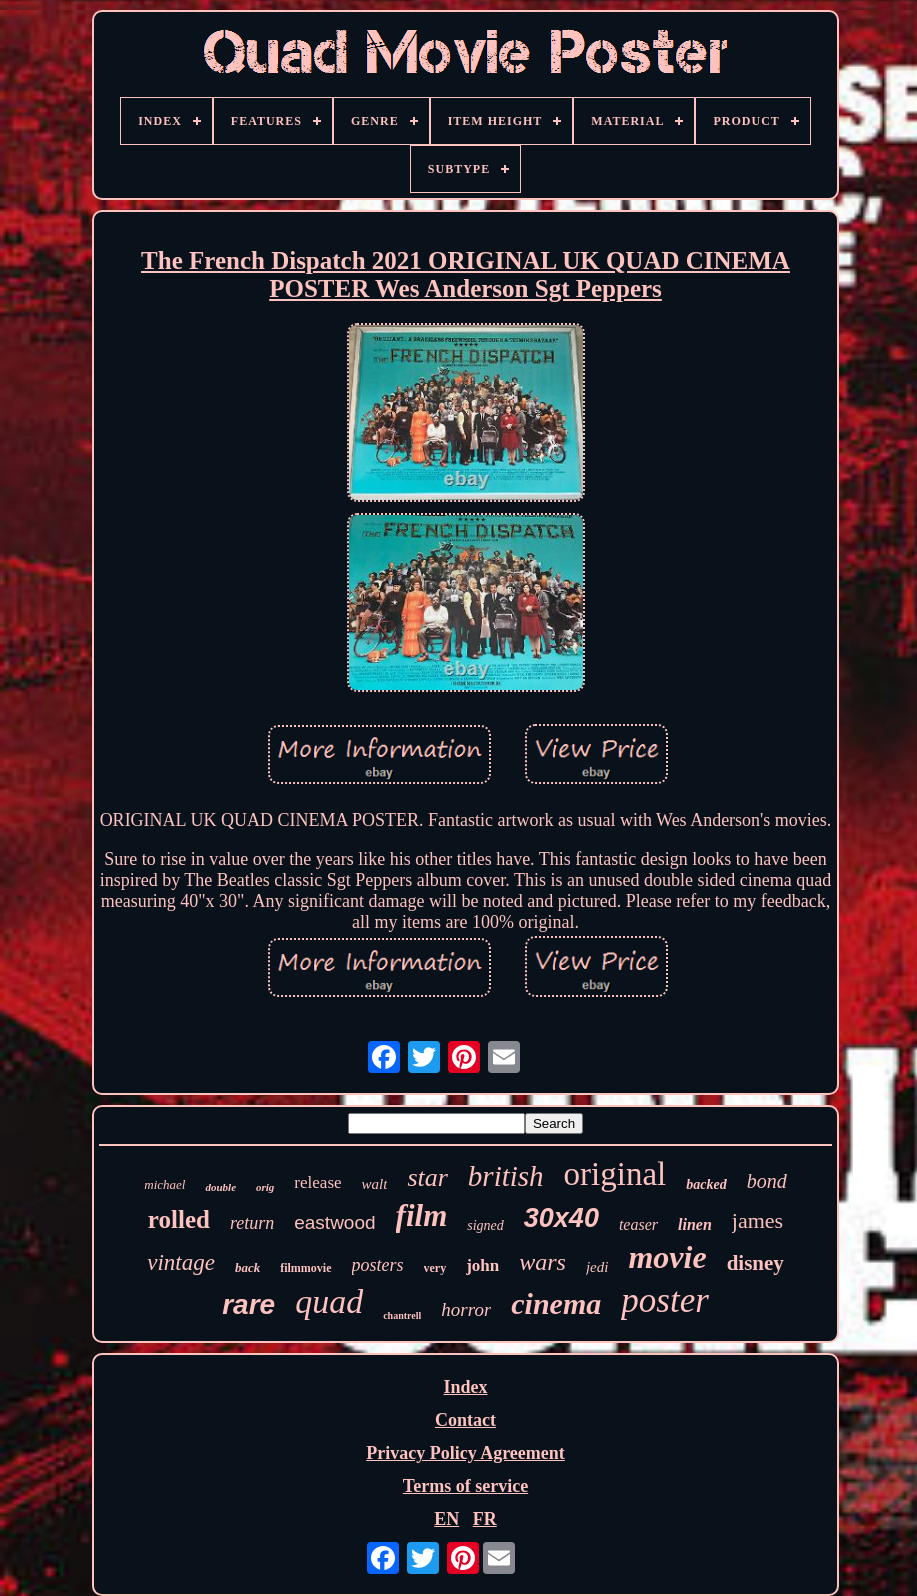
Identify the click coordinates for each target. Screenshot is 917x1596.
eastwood (334, 1222)
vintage (181, 1262)
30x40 (561, 1218)
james (757, 1220)
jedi (597, 1267)
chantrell (402, 1315)
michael (164, 1184)
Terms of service (465, 1486)
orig (265, 1187)
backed (706, 1184)
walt (375, 1184)
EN (446, 1519)
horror (466, 1309)
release (317, 1182)
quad (329, 1301)
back (247, 1267)
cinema (556, 1303)
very (435, 1268)
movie (667, 1257)
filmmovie (305, 1268)
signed (485, 1225)
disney (755, 1263)
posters (378, 1265)
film (422, 1215)
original (615, 1174)
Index (465, 1387)
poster (665, 1300)
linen (695, 1224)
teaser (638, 1224)
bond (767, 1181)
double (220, 1187)
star (427, 1177)
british (506, 1176)
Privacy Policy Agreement (465, 1453)
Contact (465, 1420)
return (252, 1223)
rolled (179, 1219)
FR (485, 1519)
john (482, 1265)
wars (542, 1262)
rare (248, 1304)
